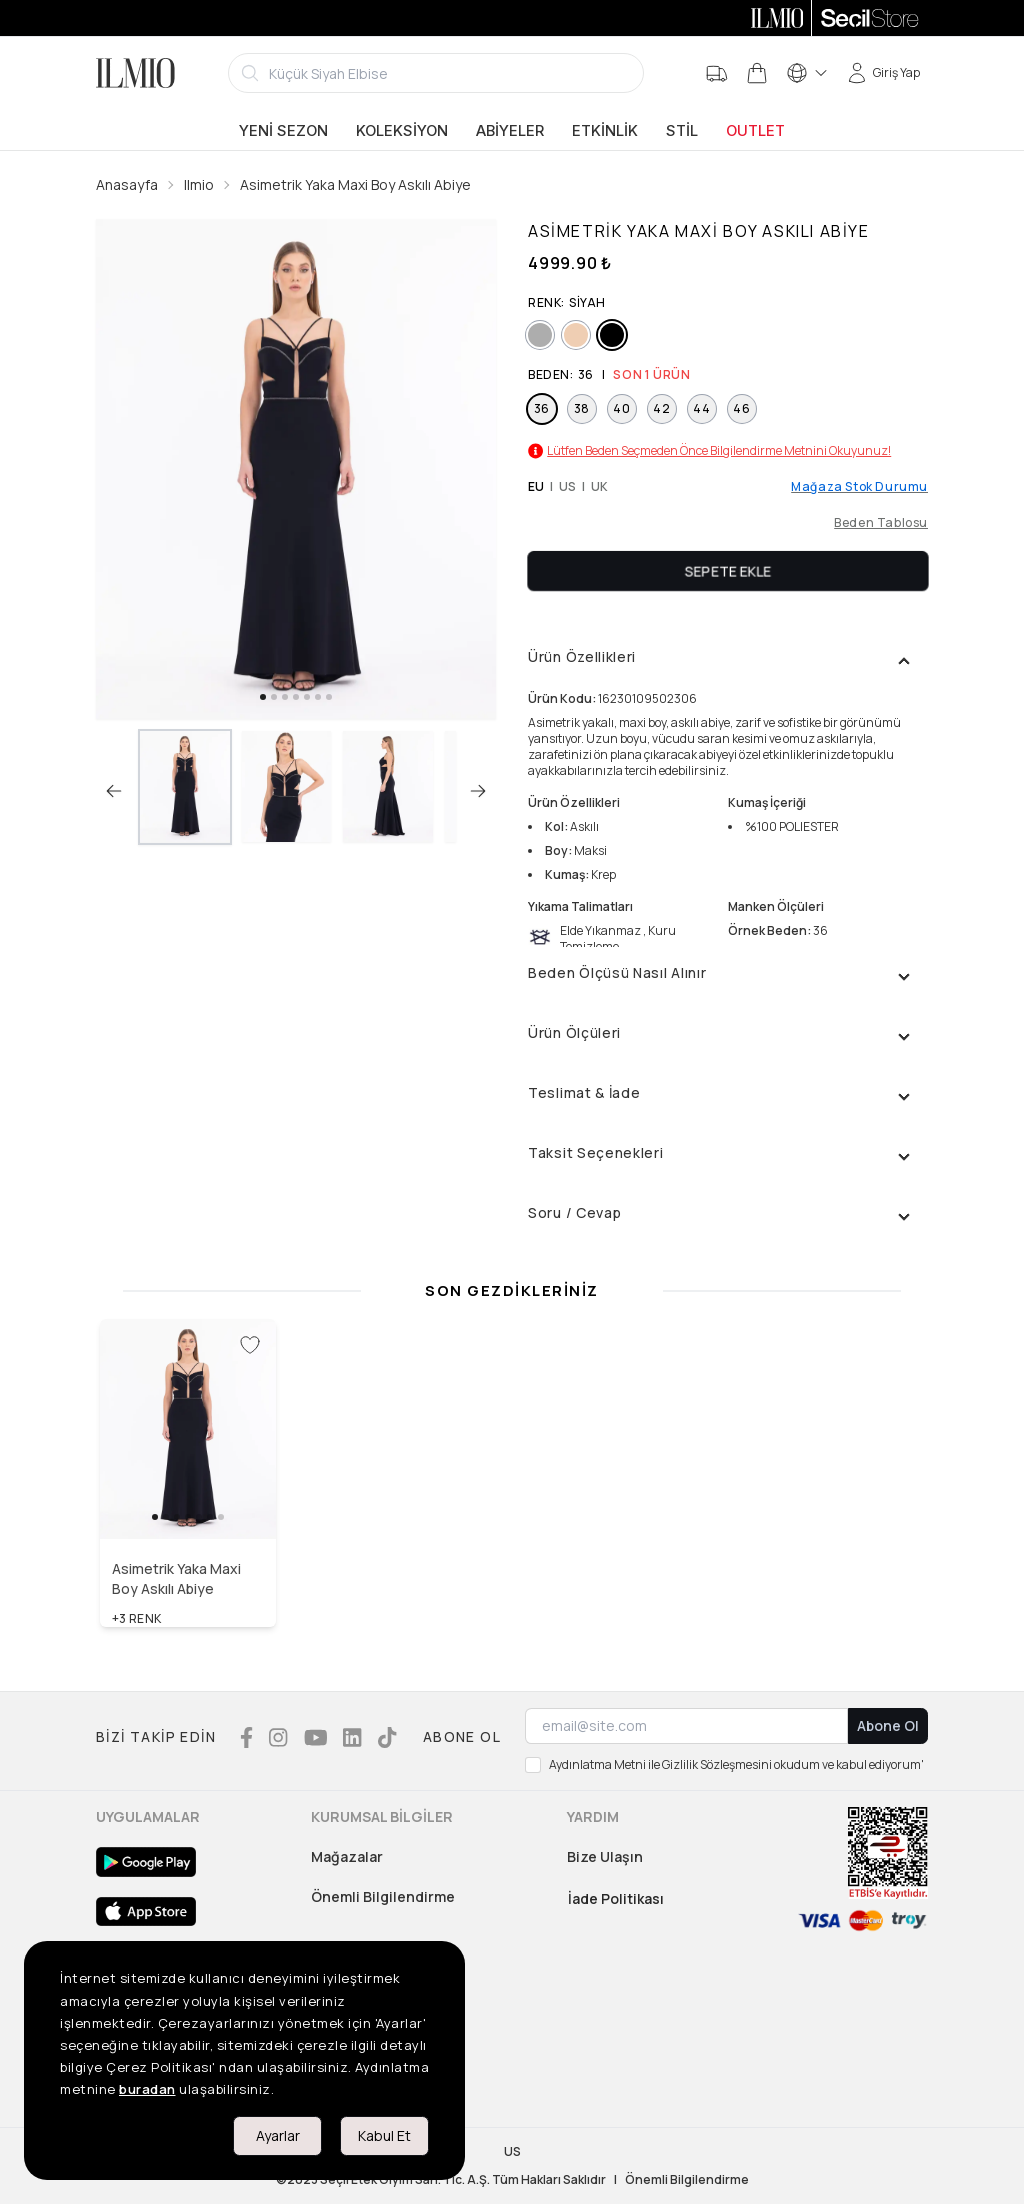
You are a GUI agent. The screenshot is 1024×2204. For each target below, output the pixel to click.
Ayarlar (278, 2135)
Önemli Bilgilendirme (383, 1896)
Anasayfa (127, 184)
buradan (147, 2089)
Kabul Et (384, 2135)
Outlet (755, 131)
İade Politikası (616, 1898)
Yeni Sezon (283, 131)
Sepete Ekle (728, 570)
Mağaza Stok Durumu (859, 487)
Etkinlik (605, 131)
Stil (682, 131)
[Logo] (135, 73)
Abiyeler (510, 131)
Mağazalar (347, 1856)
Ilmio (199, 184)
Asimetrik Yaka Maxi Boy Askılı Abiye (355, 184)
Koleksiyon (402, 131)
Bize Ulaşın (605, 1856)
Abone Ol (888, 1725)
